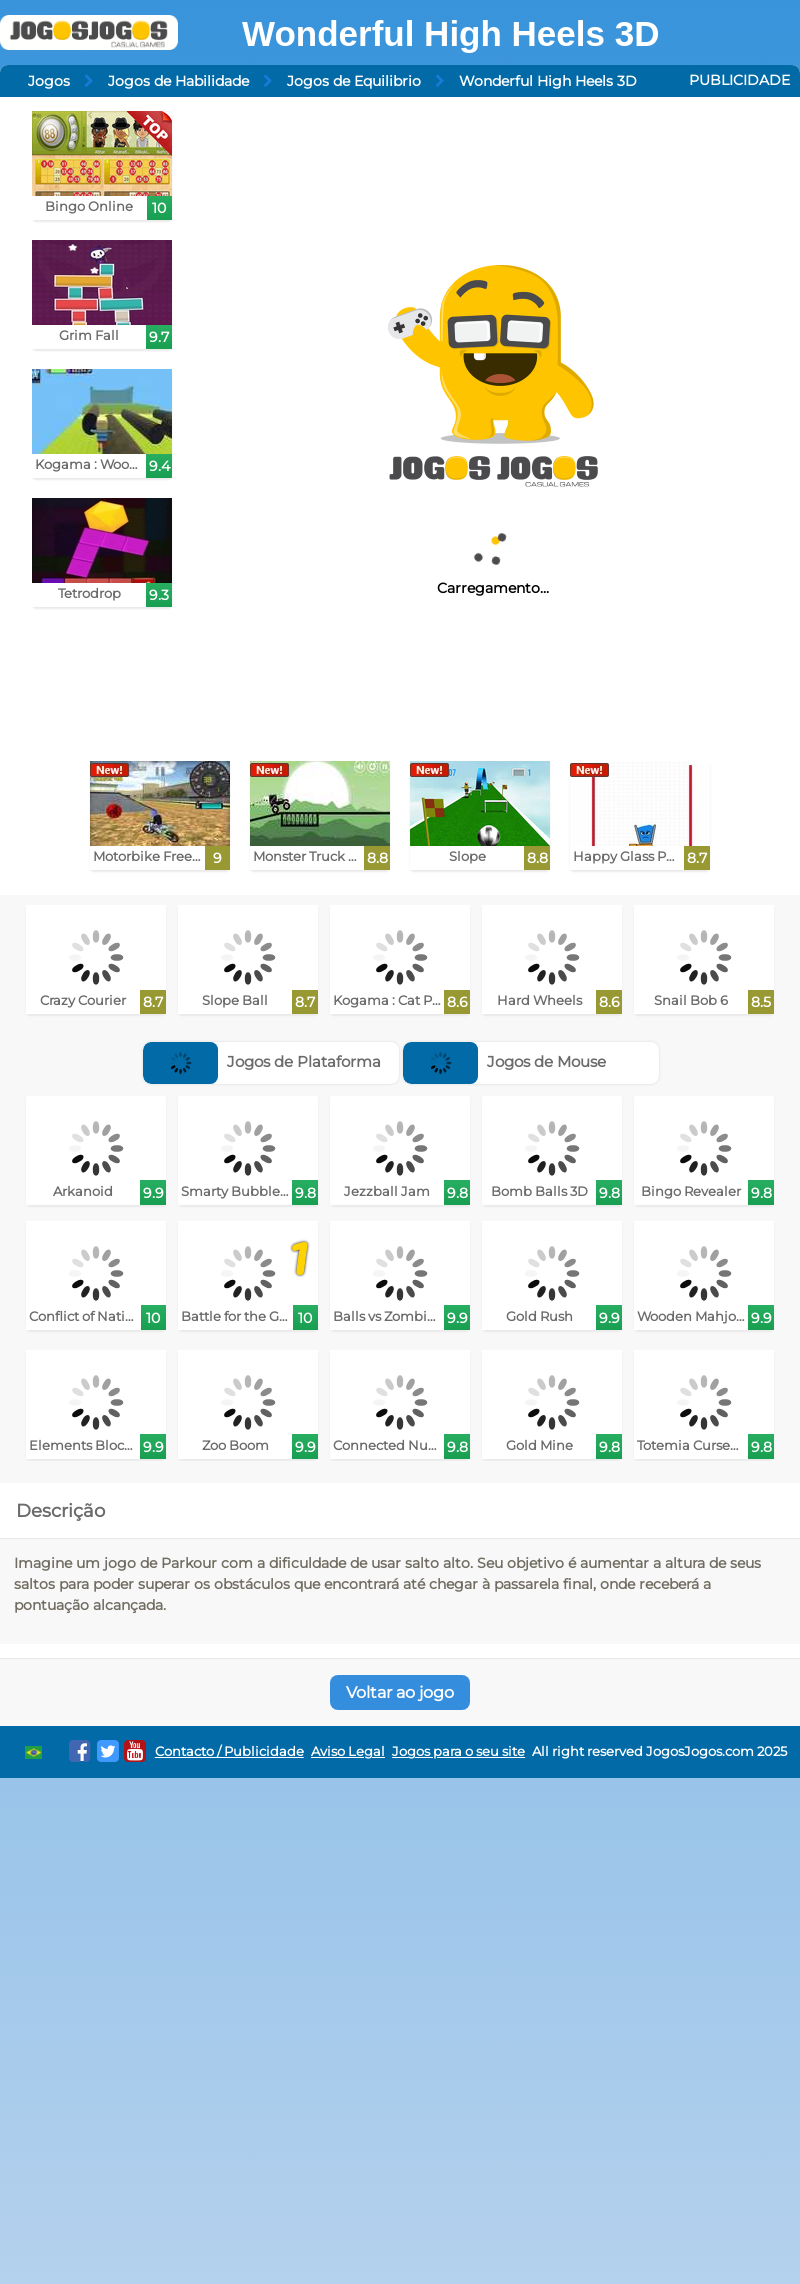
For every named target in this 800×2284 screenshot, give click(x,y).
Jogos (49, 81)
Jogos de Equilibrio (354, 81)
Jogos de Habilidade (178, 81)
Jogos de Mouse (504, 1061)
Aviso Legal (348, 1751)
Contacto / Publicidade (229, 1751)
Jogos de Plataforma (262, 1061)
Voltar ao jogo (400, 1692)
